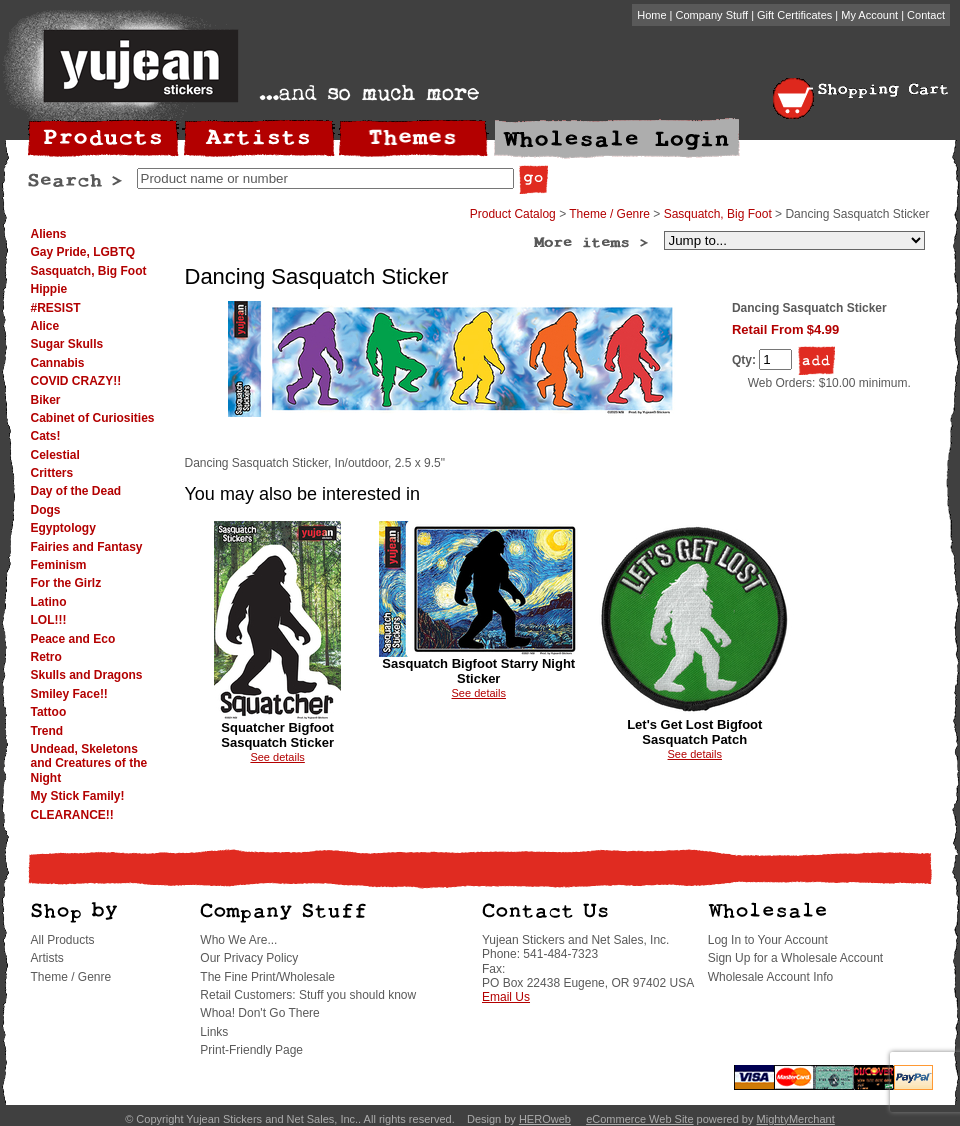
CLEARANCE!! (72, 815)
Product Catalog (513, 214)
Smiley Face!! (69, 694)
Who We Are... (238, 940)
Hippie (49, 289)
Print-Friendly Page (251, 1050)
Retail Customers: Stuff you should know (308, 995)
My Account (869, 15)
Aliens (49, 234)
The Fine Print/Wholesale (267, 977)
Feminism (59, 565)
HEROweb (545, 1119)
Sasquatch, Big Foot (89, 271)
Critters (52, 473)
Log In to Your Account (768, 940)
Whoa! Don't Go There (259, 1013)
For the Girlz (66, 583)
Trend (47, 731)
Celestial (55, 455)
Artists (47, 958)
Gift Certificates (794, 15)
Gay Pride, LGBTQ (83, 252)
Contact (926, 15)
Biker (46, 400)
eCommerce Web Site (639, 1119)
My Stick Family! (78, 796)
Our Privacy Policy (249, 958)
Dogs (46, 510)
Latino (49, 602)
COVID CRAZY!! (76, 381)
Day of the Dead (76, 491)
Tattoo (49, 712)
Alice (45, 326)
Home (651, 15)
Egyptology (63, 528)
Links (214, 1032)
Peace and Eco (73, 639)
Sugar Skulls (67, 344)
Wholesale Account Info (770, 977)
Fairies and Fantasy (87, 547)
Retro (46, 657)
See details (277, 757)
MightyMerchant (796, 1119)
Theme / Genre (609, 214)
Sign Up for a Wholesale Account (795, 958)
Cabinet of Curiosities (93, 418)
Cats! (46, 436)
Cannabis (58, 363)
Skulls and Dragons (87, 675)
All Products (63, 940)
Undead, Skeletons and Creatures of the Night (89, 763)
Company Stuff (712, 15)
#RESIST (56, 308)
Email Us (506, 997)
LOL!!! (49, 620)
